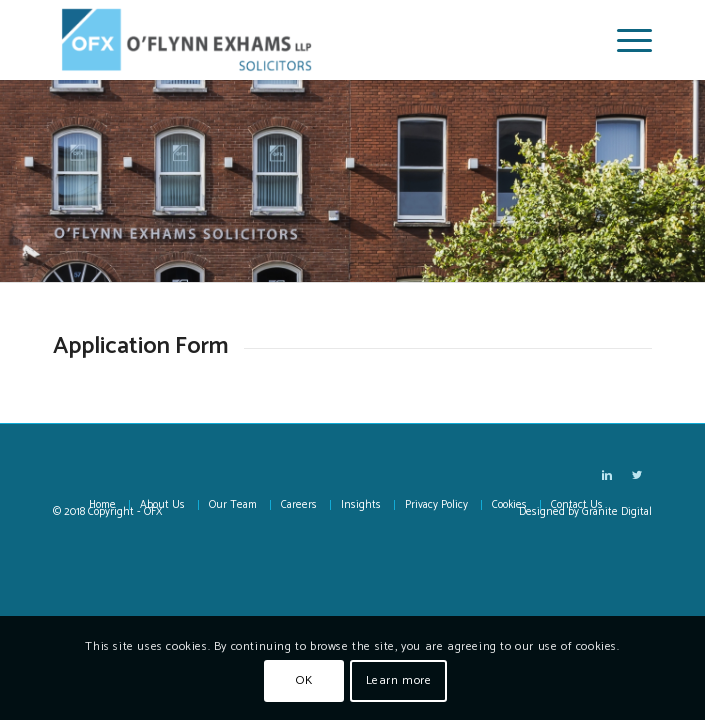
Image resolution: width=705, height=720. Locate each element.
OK (304, 680)
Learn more (399, 680)
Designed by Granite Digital (585, 512)
